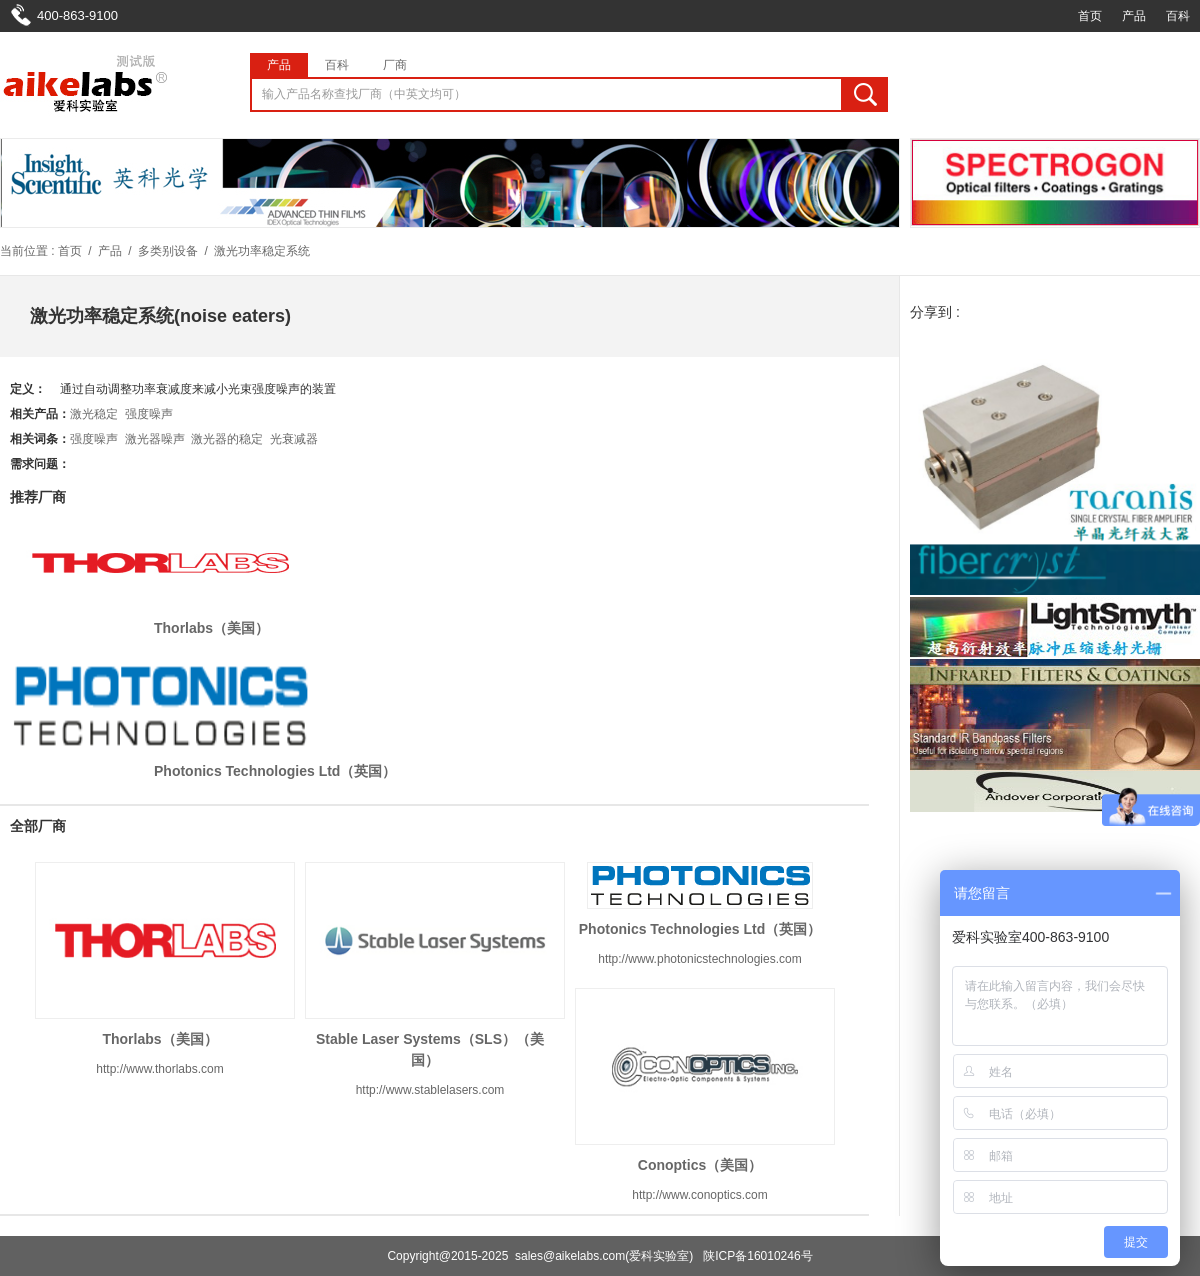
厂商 (395, 65)
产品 (1134, 16)
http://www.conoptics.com (699, 1195)
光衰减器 (294, 439)
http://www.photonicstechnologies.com (699, 959)
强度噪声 (149, 414)
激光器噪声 (155, 439)
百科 (1178, 16)
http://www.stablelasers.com (430, 1090)
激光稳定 (94, 414)
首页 (1090, 16)
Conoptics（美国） (700, 1165)
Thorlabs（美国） (211, 628)
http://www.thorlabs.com (159, 1069)
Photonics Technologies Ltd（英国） (275, 771)
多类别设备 (168, 251)
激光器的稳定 (227, 439)
